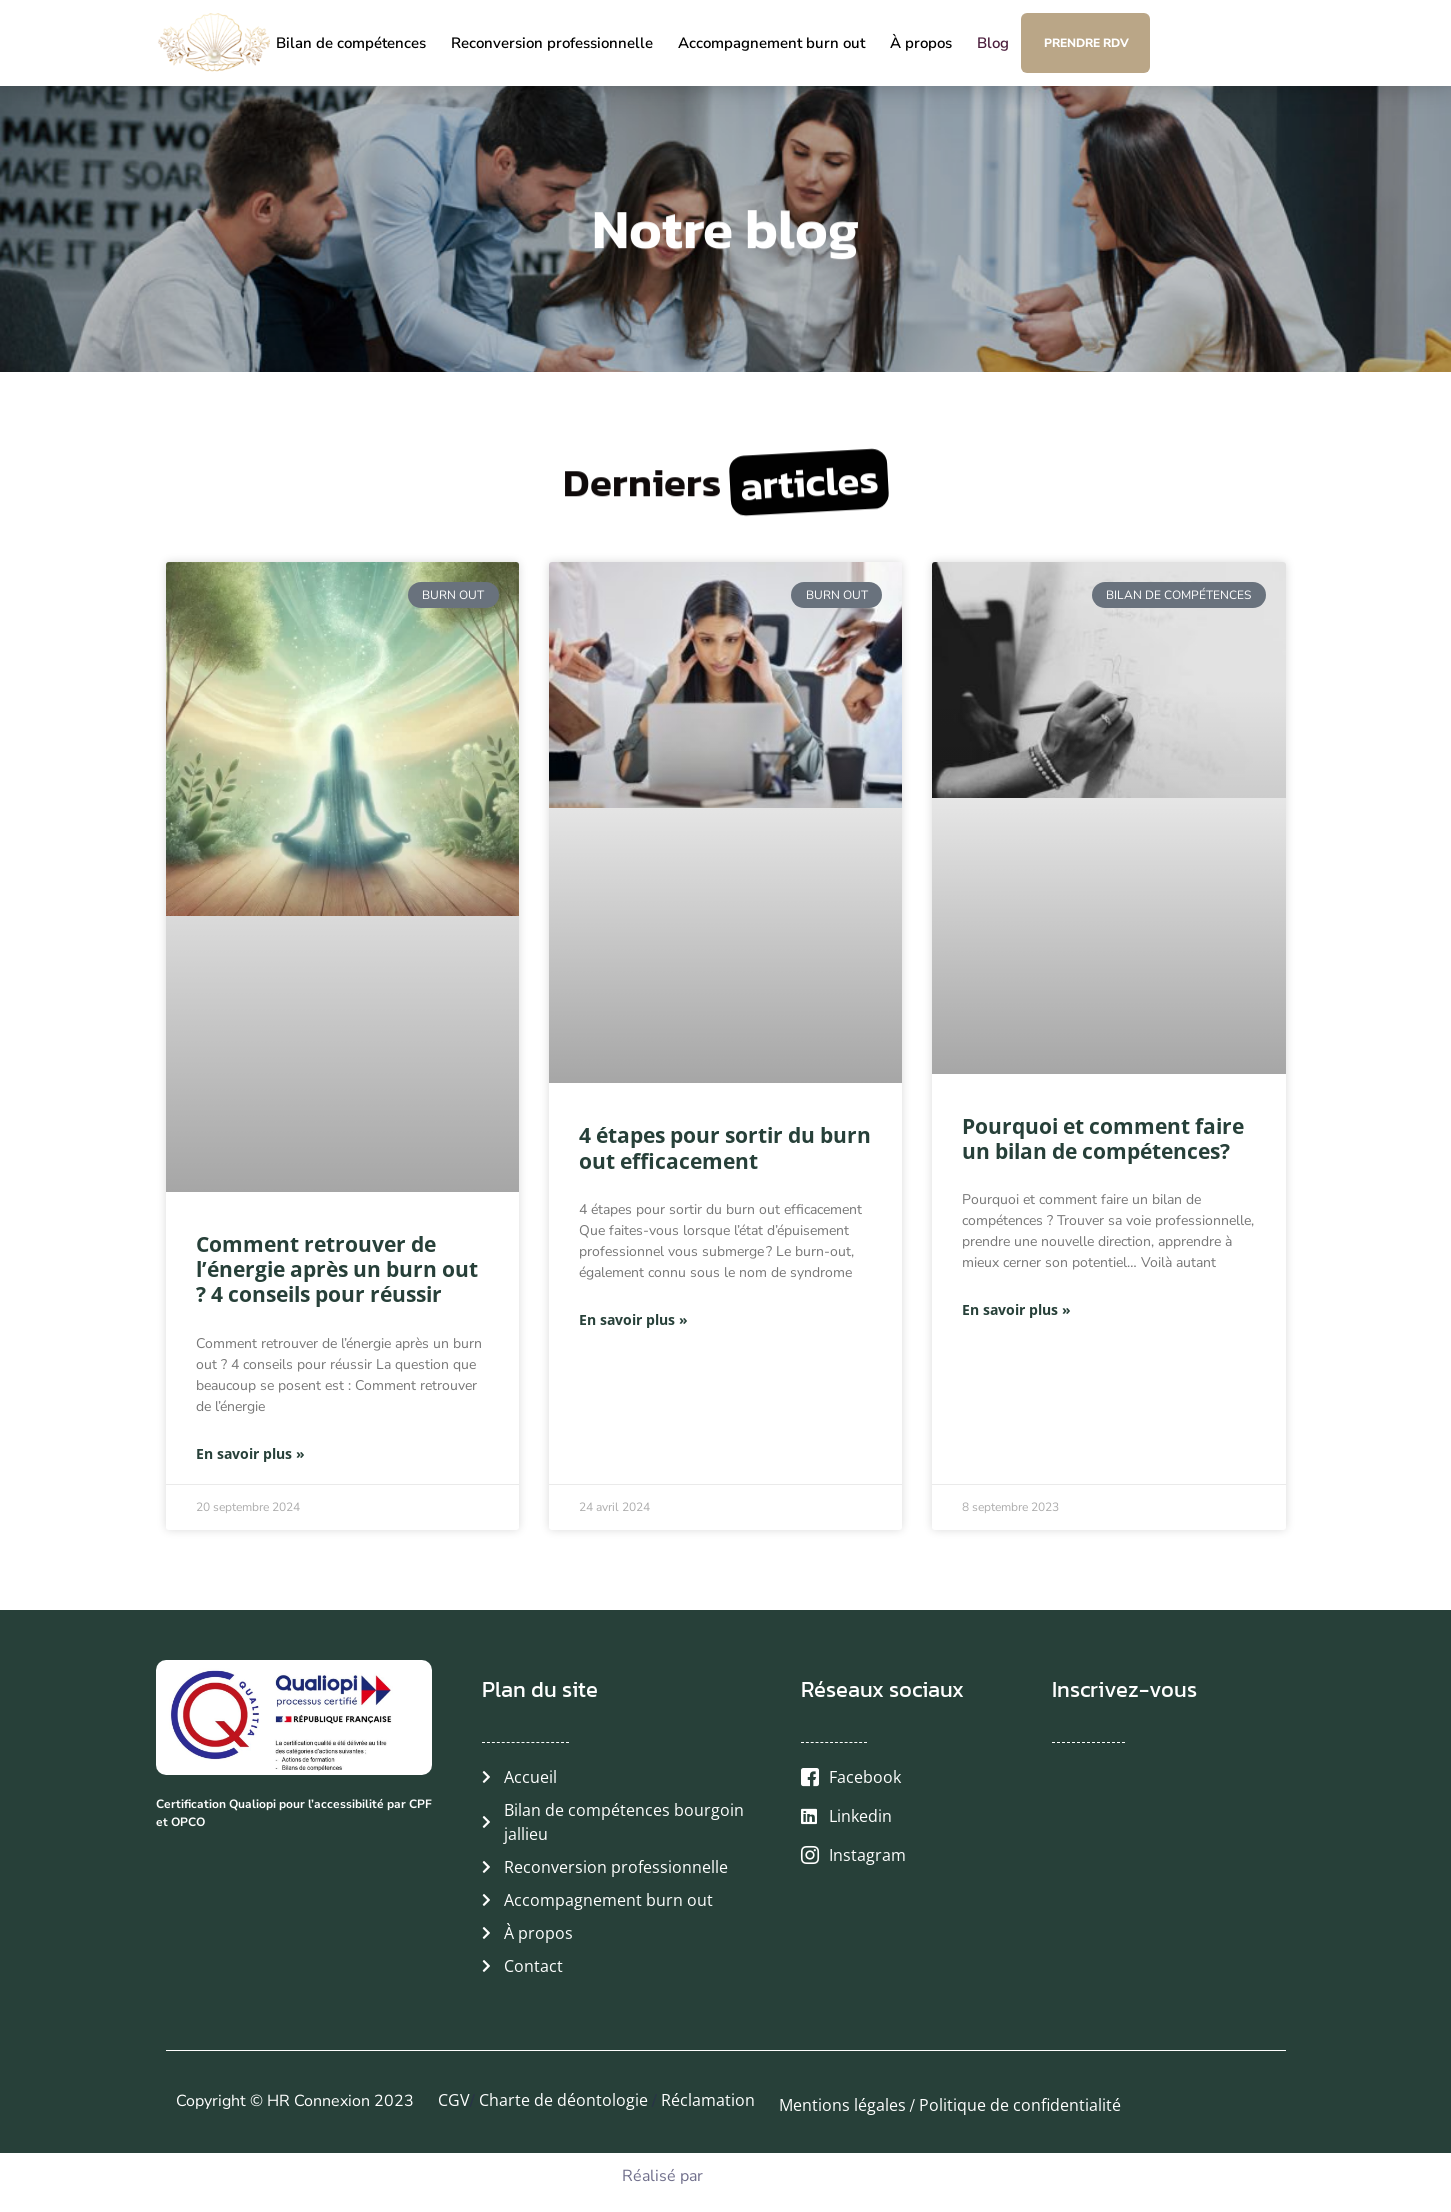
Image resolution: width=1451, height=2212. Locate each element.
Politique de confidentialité (1020, 2105)
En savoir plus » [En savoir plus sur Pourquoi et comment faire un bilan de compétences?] (1016, 1309)
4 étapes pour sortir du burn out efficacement (725, 1147)
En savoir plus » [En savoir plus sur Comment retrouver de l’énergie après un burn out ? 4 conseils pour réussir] (250, 1453)
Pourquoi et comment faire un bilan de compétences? (1103, 1138)
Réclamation (708, 2100)
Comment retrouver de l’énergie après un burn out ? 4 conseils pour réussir (337, 1269)
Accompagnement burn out (771, 43)
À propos (921, 43)
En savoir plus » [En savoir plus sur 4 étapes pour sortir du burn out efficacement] (633, 1319)
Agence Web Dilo (770, 2175)
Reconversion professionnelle (552, 43)
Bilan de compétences (351, 43)
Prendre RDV (1086, 43)
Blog (993, 43)
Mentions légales (842, 2105)
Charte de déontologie (565, 2100)
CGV (454, 2100)
